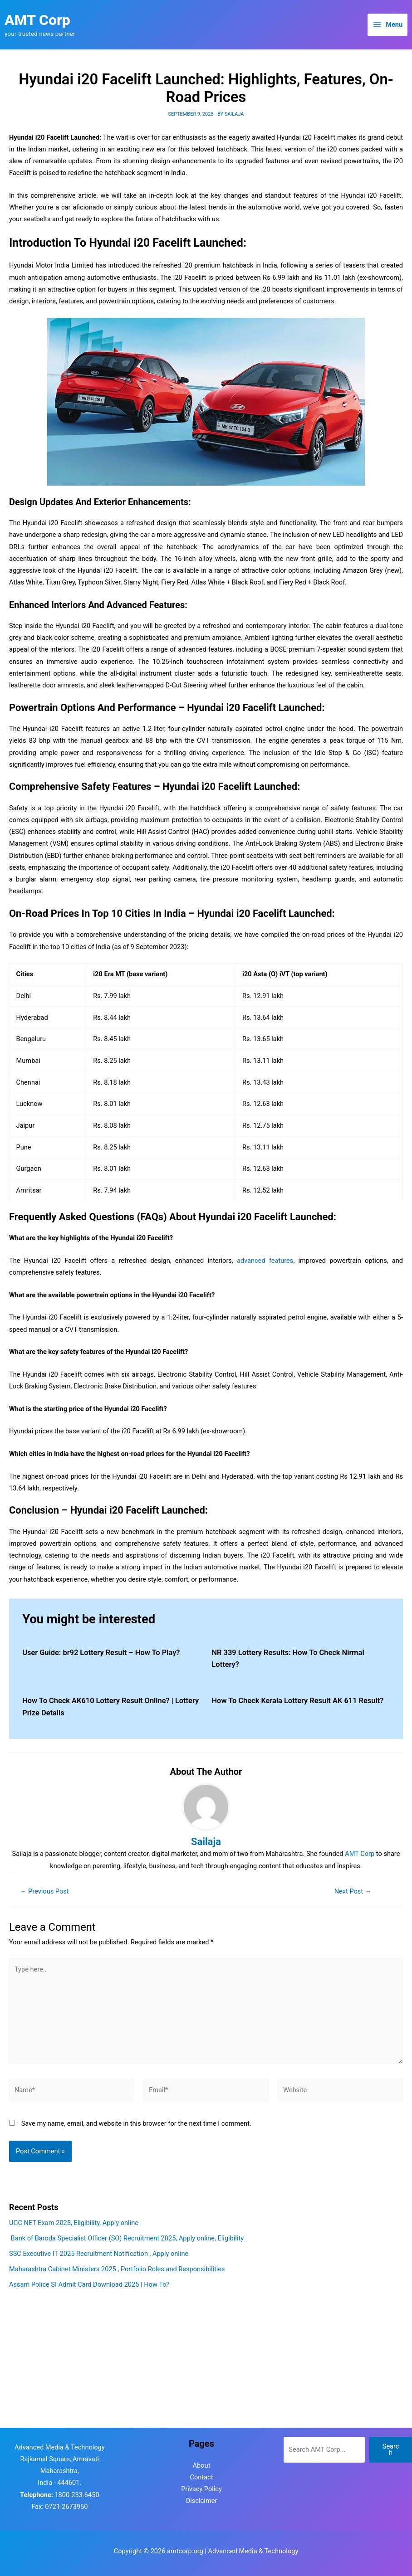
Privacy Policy (201, 2489)
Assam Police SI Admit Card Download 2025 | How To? (89, 2284)
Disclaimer (201, 2501)
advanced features (265, 1260)
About (202, 2465)
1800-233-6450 (76, 2495)
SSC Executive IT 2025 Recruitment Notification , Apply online (98, 2254)
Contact (201, 2477)
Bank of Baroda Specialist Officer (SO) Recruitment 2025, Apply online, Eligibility (126, 2238)
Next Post (353, 1891)
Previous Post (44, 1891)
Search (391, 2449)
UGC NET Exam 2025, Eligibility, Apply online (73, 2223)
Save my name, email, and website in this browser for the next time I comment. (136, 2123)
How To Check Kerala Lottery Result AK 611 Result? (298, 1700)
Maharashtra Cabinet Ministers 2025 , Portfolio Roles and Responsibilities (117, 2269)
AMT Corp (37, 20)
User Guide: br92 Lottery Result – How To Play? (101, 1652)
